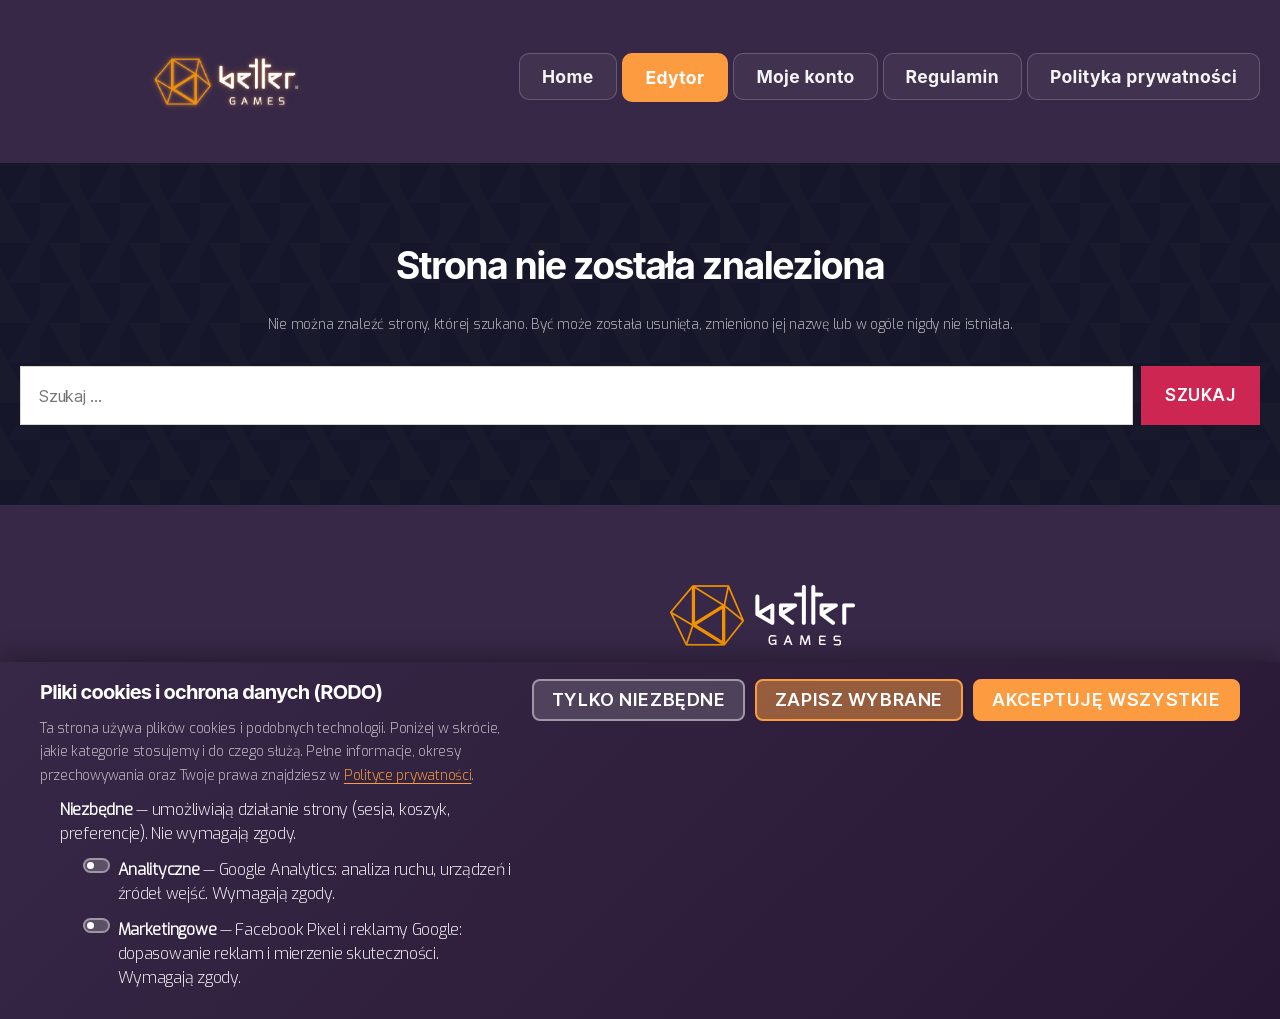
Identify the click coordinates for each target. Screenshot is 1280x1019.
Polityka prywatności (1143, 76)
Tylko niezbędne (639, 699)
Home (568, 76)
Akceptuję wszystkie (1106, 699)
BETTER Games (230, 81)
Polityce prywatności (408, 775)
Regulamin (952, 76)
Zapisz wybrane (859, 699)
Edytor (675, 77)
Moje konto (805, 76)
